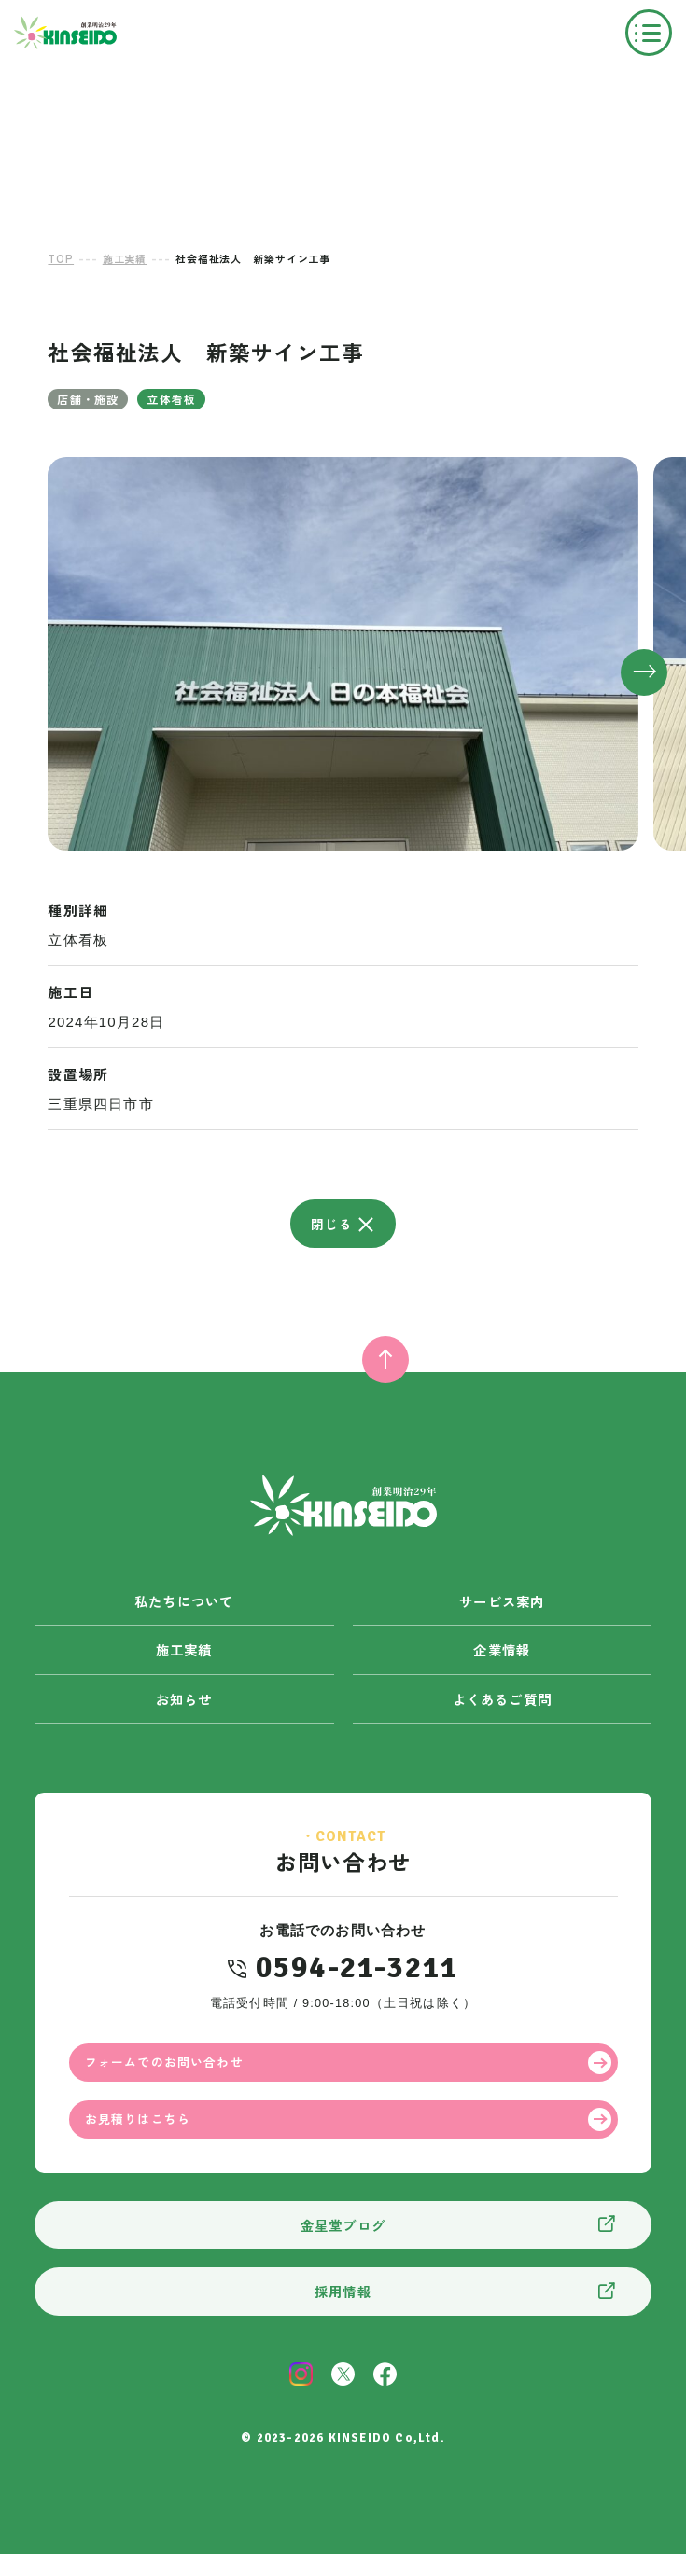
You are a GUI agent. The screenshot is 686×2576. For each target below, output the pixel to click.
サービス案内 (501, 1603)
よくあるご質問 (501, 1704)
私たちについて (183, 1603)
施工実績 (184, 1653)
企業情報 (501, 1653)
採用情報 (343, 2313)
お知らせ (184, 1704)
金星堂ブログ (343, 2245)
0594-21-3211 (357, 1974)
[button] (644, 672)
